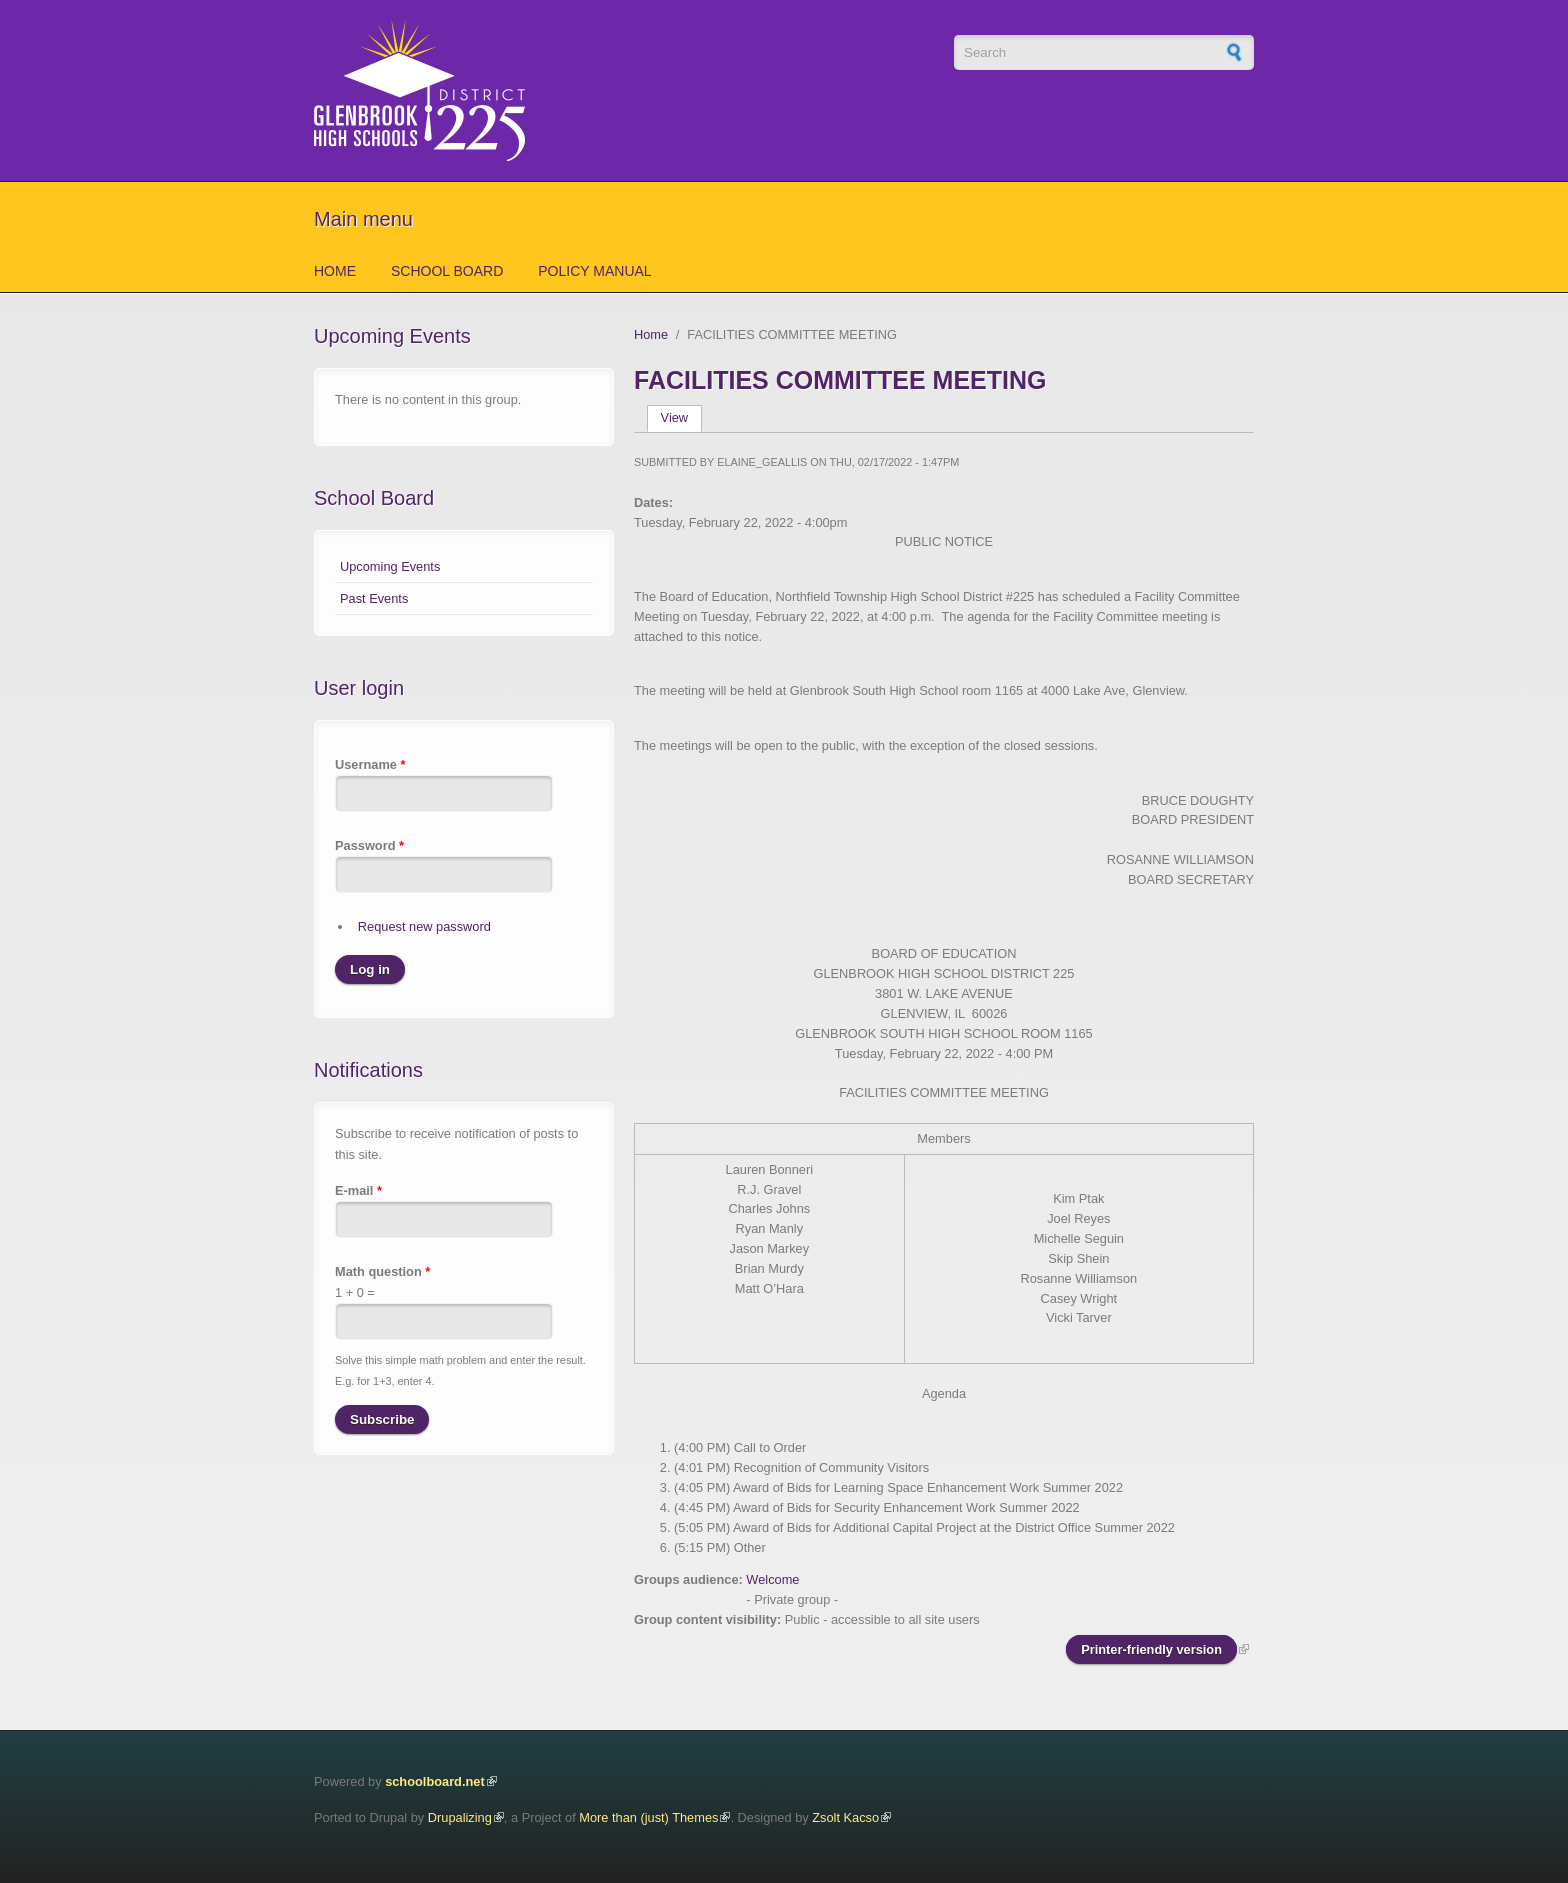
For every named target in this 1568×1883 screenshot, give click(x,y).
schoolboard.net (435, 1781)
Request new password (424, 926)
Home (335, 271)
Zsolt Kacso (845, 1817)
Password (369, 845)
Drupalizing (460, 1817)
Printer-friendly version (1151, 1649)
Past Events (374, 598)
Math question (382, 1271)
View (681, 417)
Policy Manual (594, 271)
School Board (447, 271)
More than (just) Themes (648, 1817)
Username (370, 764)
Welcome (772, 1579)
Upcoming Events (390, 566)
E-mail (358, 1190)
